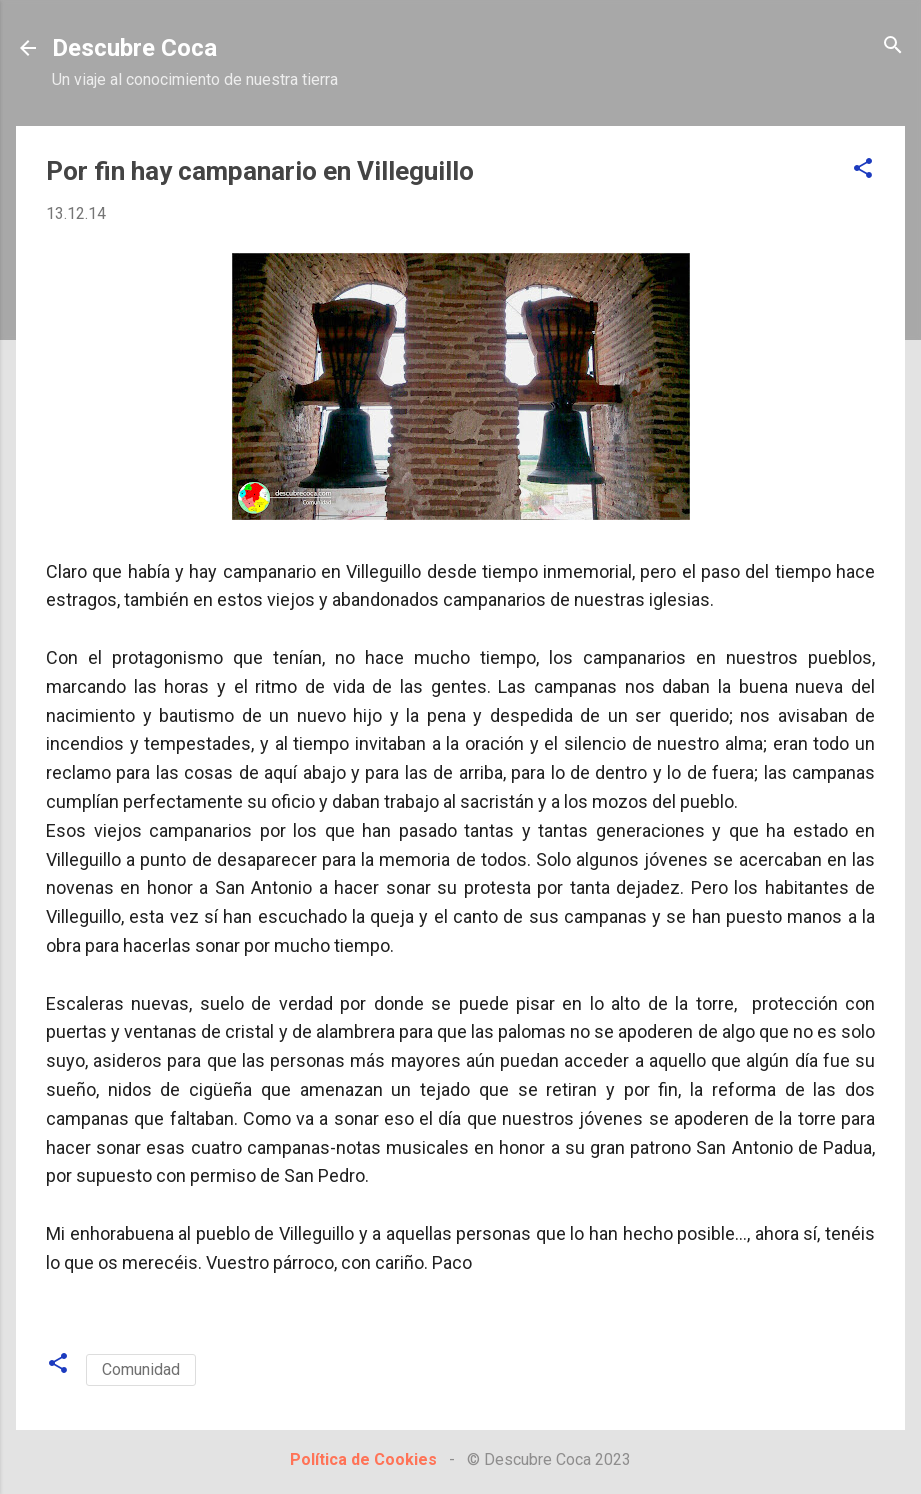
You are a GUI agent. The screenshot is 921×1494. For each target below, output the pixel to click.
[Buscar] (893, 46)
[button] (863, 169)
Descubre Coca (134, 48)
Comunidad (141, 1369)
